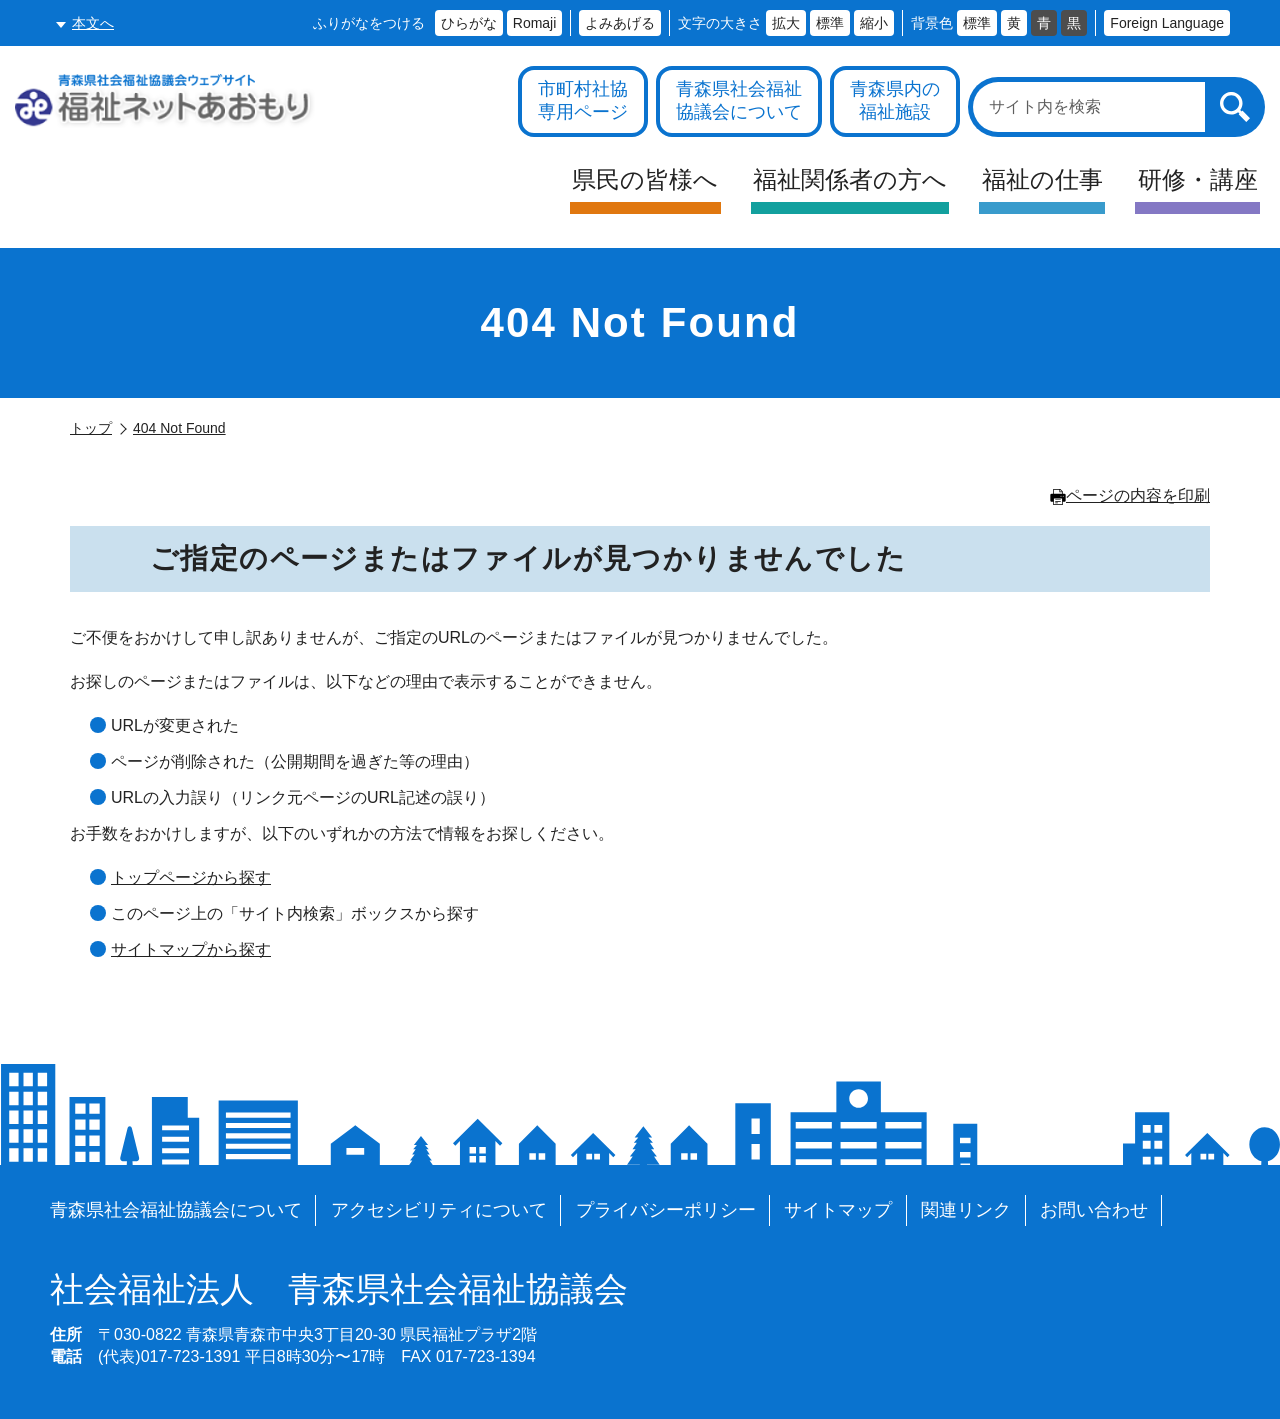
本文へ (93, 23)
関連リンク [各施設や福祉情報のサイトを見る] (966, 1210)
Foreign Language (1167, 23)
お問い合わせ (1094, 1210)
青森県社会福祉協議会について (176, 1210)
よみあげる (620, 23)
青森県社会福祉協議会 (339, 1290)
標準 (830, 23)
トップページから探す (191, 877)
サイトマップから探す (191, 949)
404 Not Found (179, 428)
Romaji (535, 23)
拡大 (786, 23)
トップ (91, 428)
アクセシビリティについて (439, 1210)
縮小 (874, 23)
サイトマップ (838, 1210)
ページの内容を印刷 (1130, 495)
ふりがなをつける (369, 23)
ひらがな (469, 23)
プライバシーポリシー (666, 1210)
